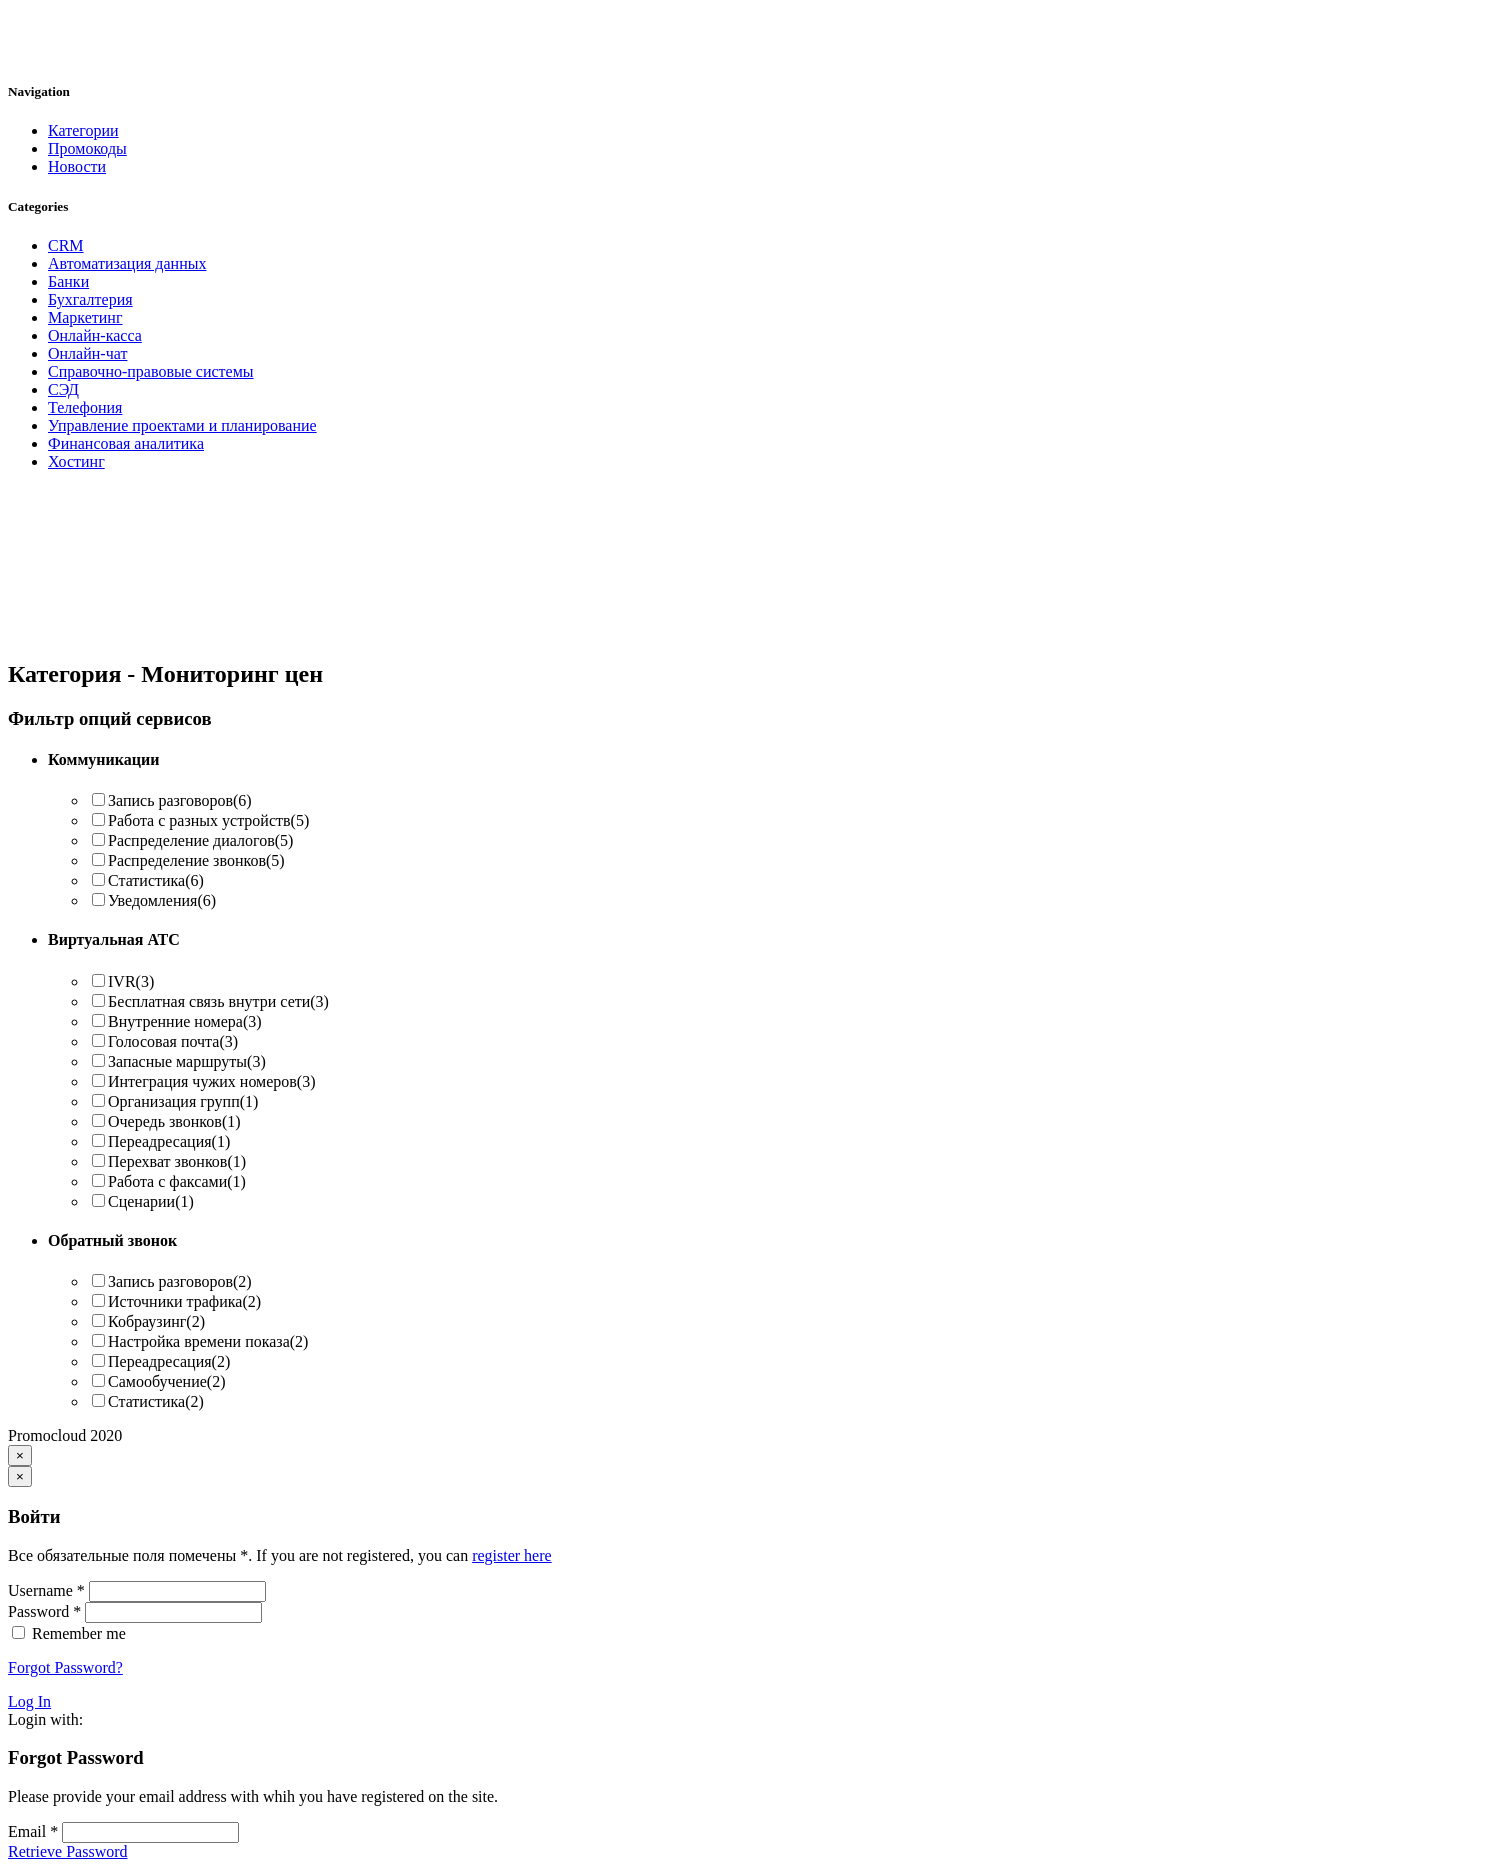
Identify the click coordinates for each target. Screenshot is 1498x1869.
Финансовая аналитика (126, 443)
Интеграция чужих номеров (212, 1081)
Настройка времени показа (208, 1341)
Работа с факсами (177, 1181)
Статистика (156, 880)
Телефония (85, 407)
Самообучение (166, 1381)
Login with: (45, 1719)
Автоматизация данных (127, 263)
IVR (131, 981)
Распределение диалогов (200, 840)
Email (33, 1831)
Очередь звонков (174, 1121)
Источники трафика (184, 1301)
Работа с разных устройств (208, 820)
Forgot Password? (65, 1667)
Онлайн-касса (95, 335)
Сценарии (151, 1201)
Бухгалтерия (90, 299)
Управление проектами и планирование (182, 425)
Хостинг (76, 461)
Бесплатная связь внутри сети (218, 1001)
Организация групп (183, 1101)
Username (46, 1590)
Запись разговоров (180, 800)
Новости (77, 166)
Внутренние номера (185, 1021)
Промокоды (87, 148)
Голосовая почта (173, 1041)
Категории (83, 130)
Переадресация (169, 1141)
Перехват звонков (177, 1161)
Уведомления (162, 900)
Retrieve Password (68, 1851)
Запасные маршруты (187, 1061)
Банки (68, 281)
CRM (66, 245)
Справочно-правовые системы (151, 371)
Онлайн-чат (87, 353)
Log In (29, 1701)
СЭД (63, 389)
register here (512, 1555)
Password (44, 1611)
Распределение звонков (196, 860)
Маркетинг (85, 317)
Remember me (79, 1633)
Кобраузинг (156, 1321)
